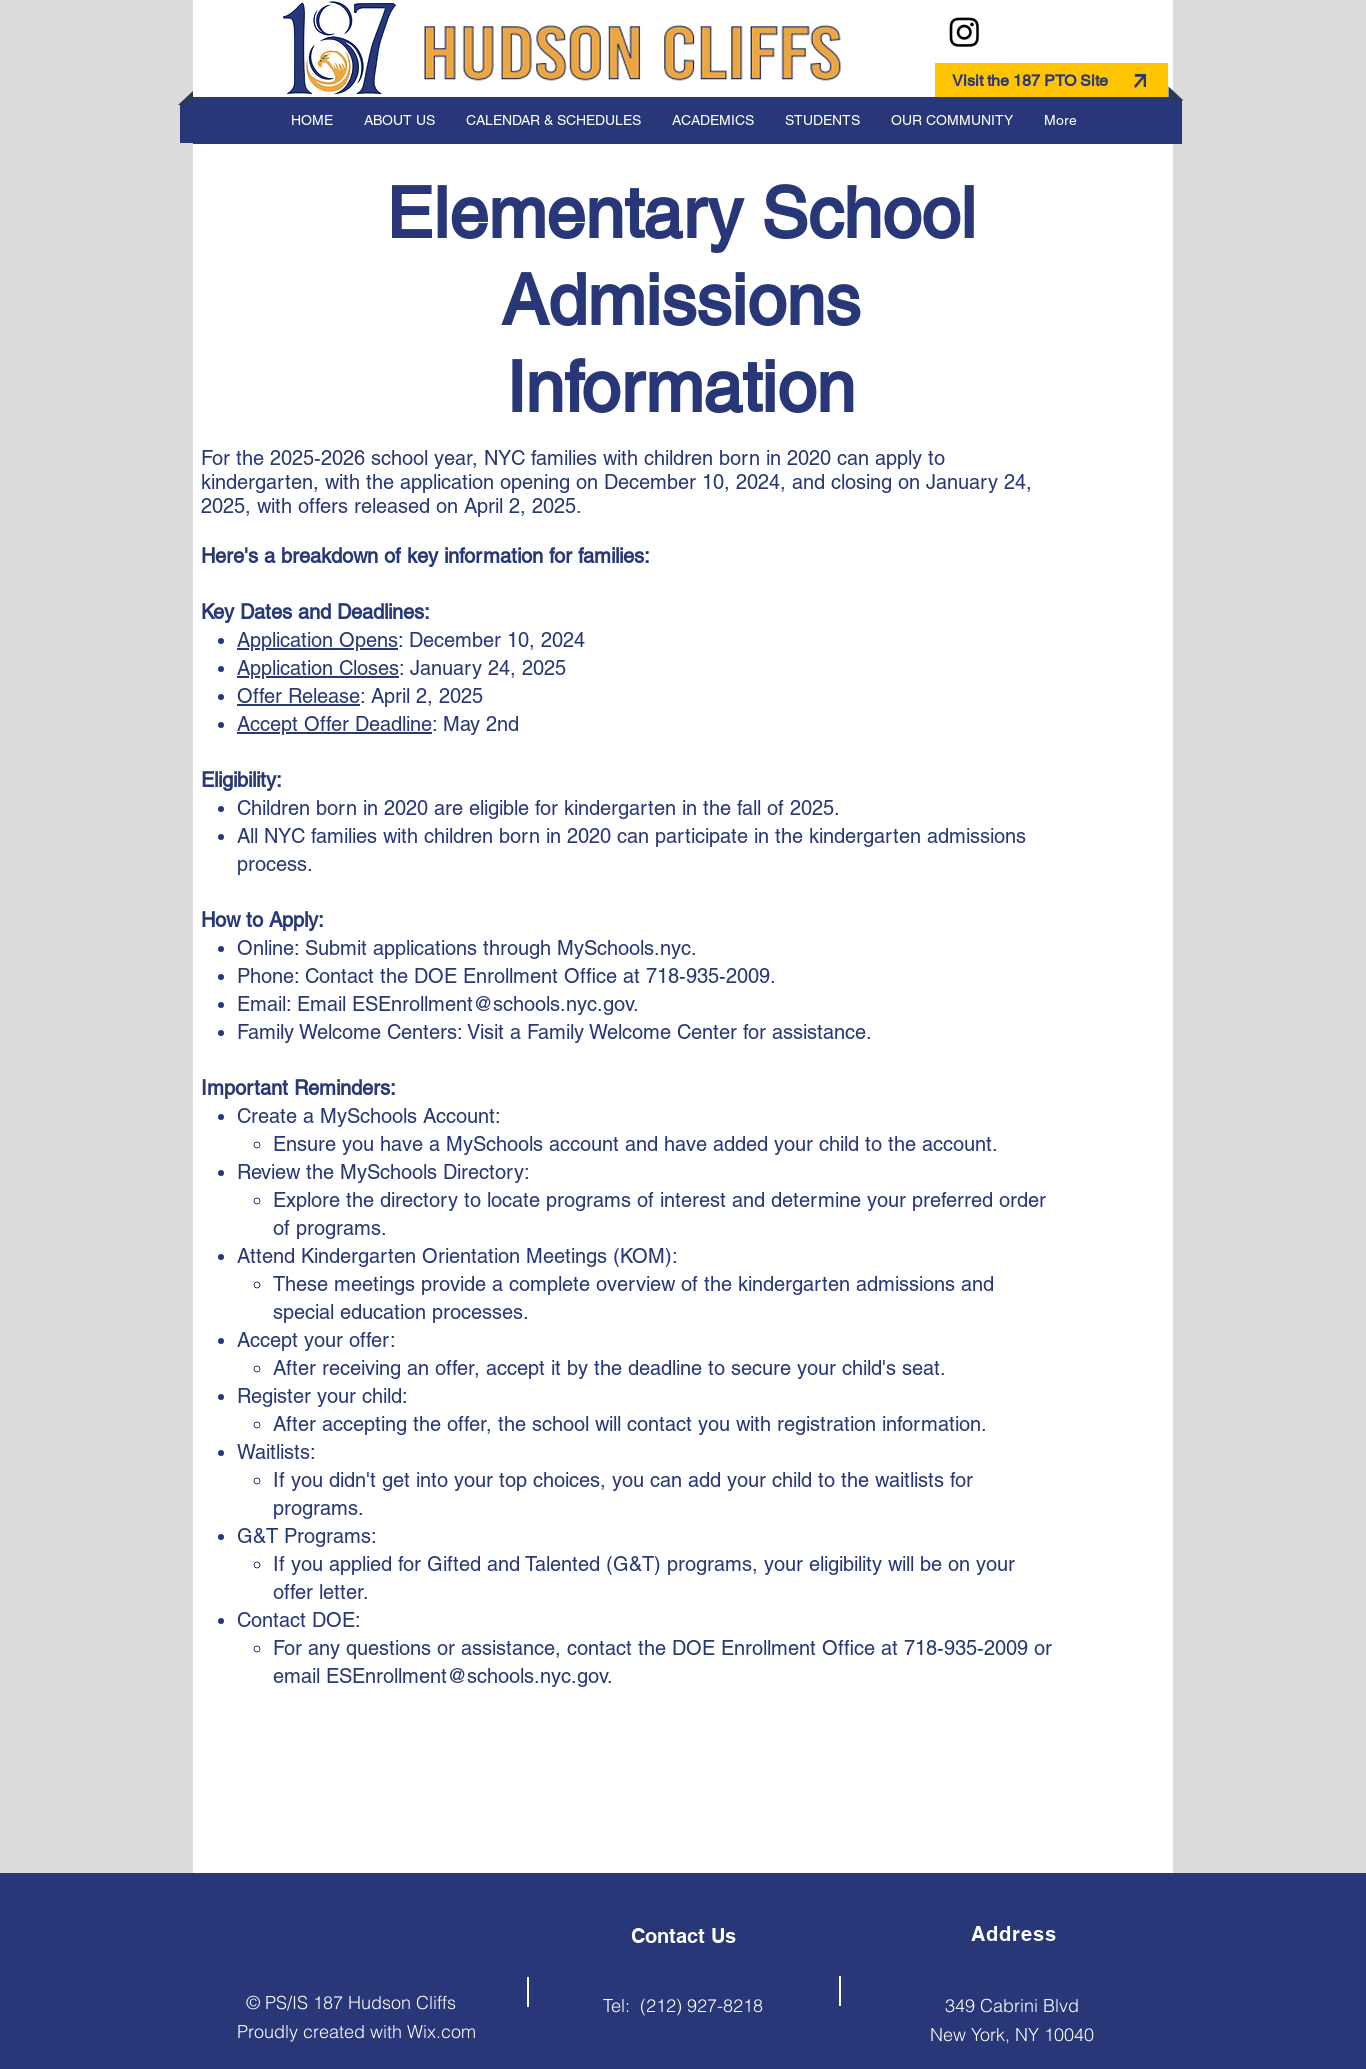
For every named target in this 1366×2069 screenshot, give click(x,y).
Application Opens (317, 640)
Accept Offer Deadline (334, 724)
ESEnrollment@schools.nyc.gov (492, 1004)
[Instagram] (964, 31)
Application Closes (318, 668)
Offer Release (298, 696)
